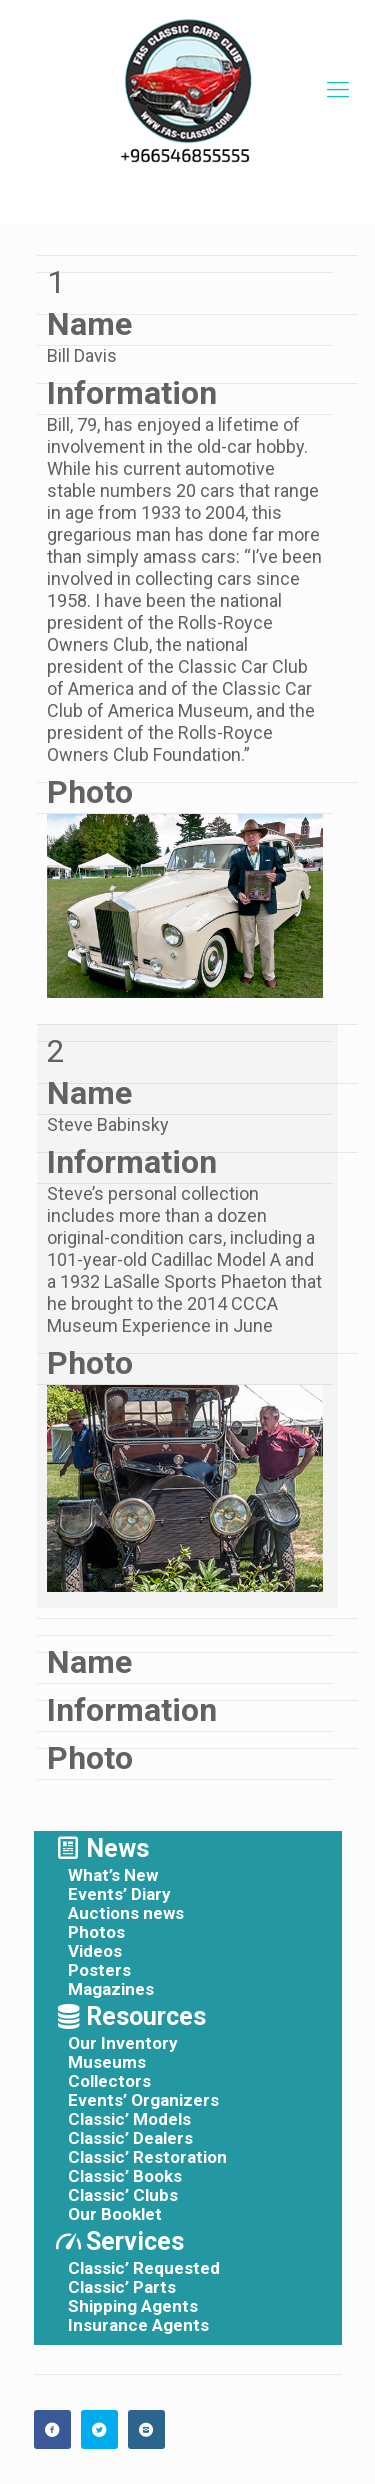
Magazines (111, 1989)
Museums (107, 2062)
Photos (96, 1932)
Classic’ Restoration (147, 2157)
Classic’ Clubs (123, 2195)
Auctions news (126, 1913)
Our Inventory (123, 2043)
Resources (146, 2016)
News (117, 1848)
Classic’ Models (129, 2119)
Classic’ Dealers (130, 2138)
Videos (95, 1951)
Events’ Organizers (143, 2100)
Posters (99, 1970)
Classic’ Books (125, 2176)
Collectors (109, 2081)
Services (135, 2241)
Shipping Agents (133, 2306)
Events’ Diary (119, 1894)
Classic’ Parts (122, 2287)
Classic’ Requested (144, 2268)
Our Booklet (115, 2214)
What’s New (113, 1875)
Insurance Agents (138, 2325)
